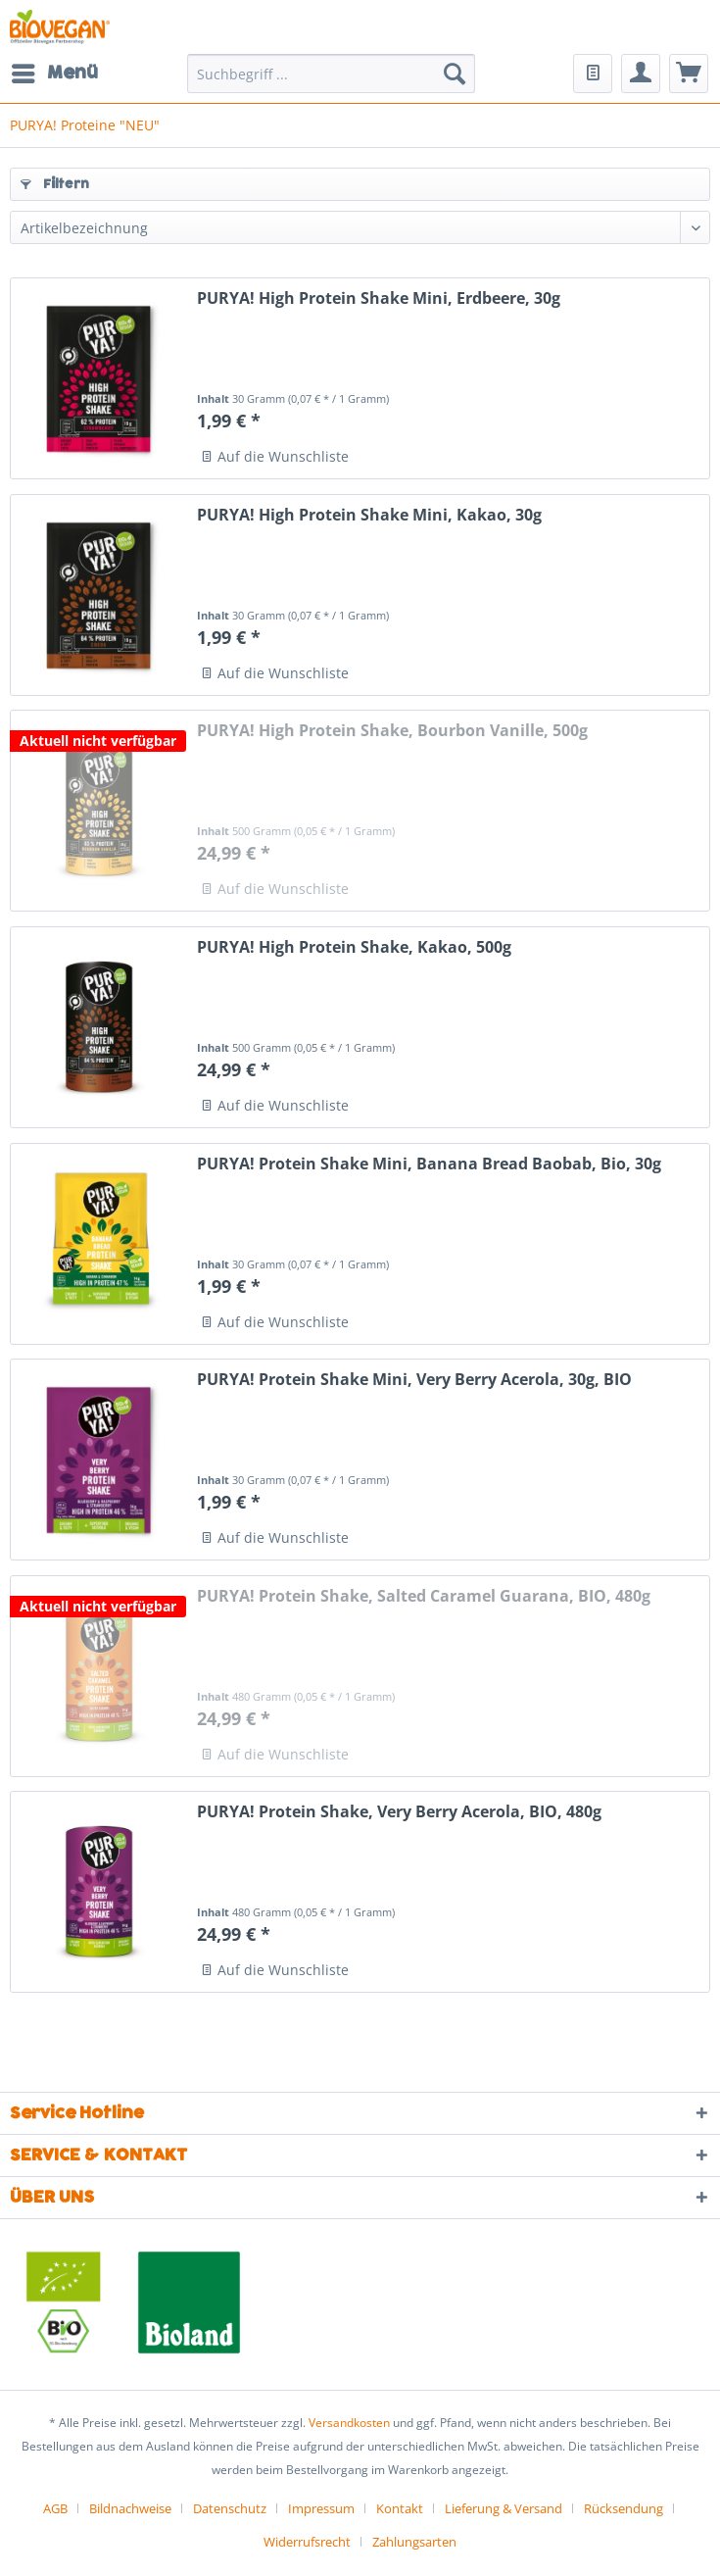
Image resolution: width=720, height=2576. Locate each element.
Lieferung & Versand (503, 2508)
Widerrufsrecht (307, 2542)
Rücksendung (623, 2508)
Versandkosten (349, 2422)
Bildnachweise (130, 2508)
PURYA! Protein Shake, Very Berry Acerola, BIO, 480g (399, 1812)
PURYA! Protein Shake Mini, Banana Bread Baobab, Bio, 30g (429, 1164)
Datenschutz (229, 2508)
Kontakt (399, 2508)
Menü (55, 71)
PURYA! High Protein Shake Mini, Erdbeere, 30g (378, 298)
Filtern (55, 184)
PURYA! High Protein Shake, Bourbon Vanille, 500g (392, 730)
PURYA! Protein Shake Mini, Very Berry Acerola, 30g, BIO (414, 1379)
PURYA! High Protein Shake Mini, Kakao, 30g (369, 515)
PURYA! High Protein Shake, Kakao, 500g (354, 947)
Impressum (321, 2508)
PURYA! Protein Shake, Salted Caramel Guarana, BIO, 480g (423, 1596)
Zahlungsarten (414, 2542)
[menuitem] (54, 73)
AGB (55, 2508)
